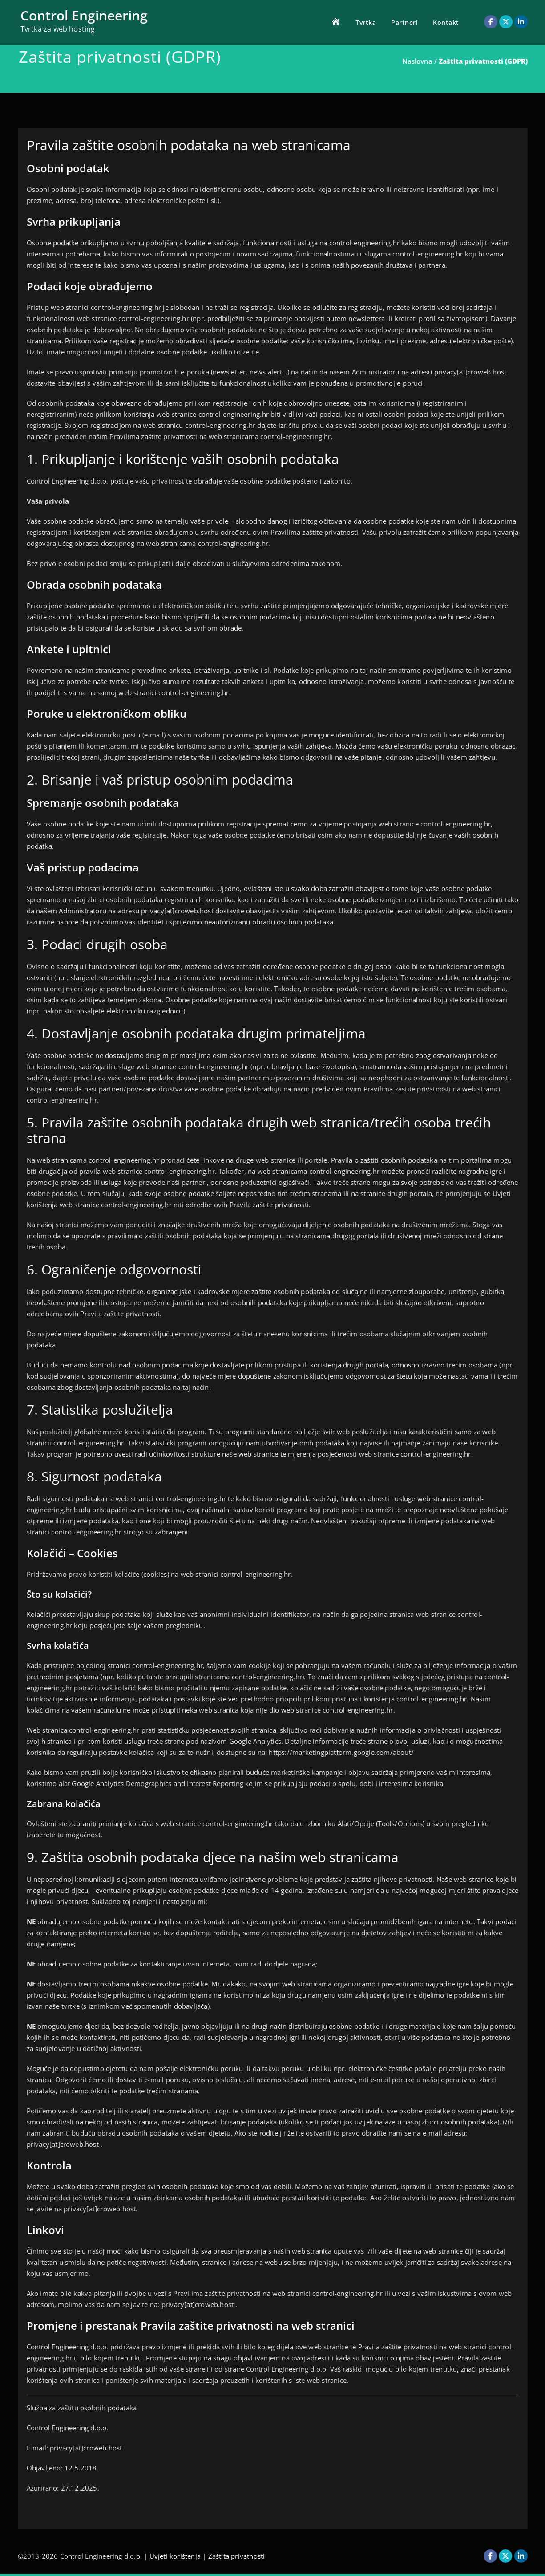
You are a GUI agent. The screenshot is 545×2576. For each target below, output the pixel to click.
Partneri (404, 22)
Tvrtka (365, 22)
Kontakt (446, 22)
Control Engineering (84, 15)
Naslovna (417, 61)
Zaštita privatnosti (236, 2556)
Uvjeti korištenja (175, 2556)
